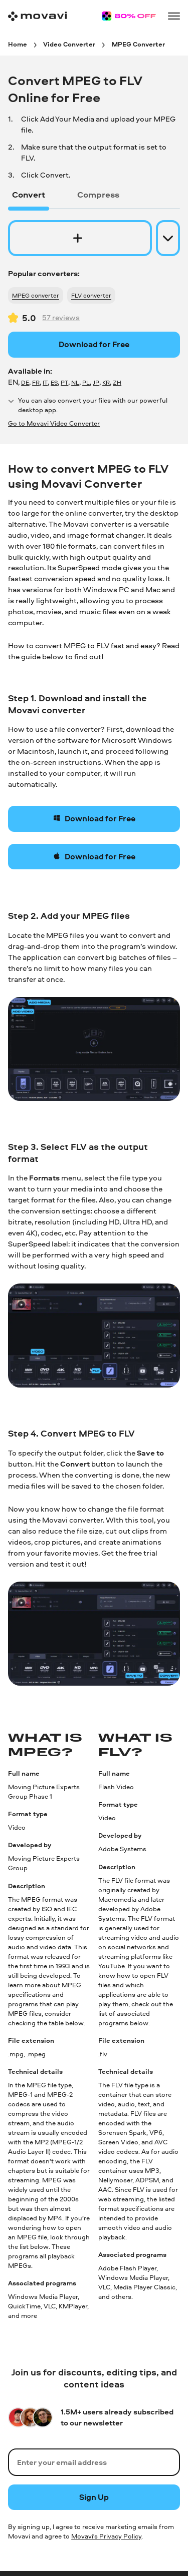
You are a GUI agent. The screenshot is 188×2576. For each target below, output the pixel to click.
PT (64, 382)
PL (86, 382)
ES (54, 382)
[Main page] (37, 16)
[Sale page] (128, 16)
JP (96, 382)
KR (106, 382)
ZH (117, 382)
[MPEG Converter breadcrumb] (138, 44)
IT (45, 382)
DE (25, 382)
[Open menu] (174, 16)
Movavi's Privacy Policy (106, 2535)
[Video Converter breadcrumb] (69, 44)
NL (75, 382)
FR (36, 382)
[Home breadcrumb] (17, 44)
